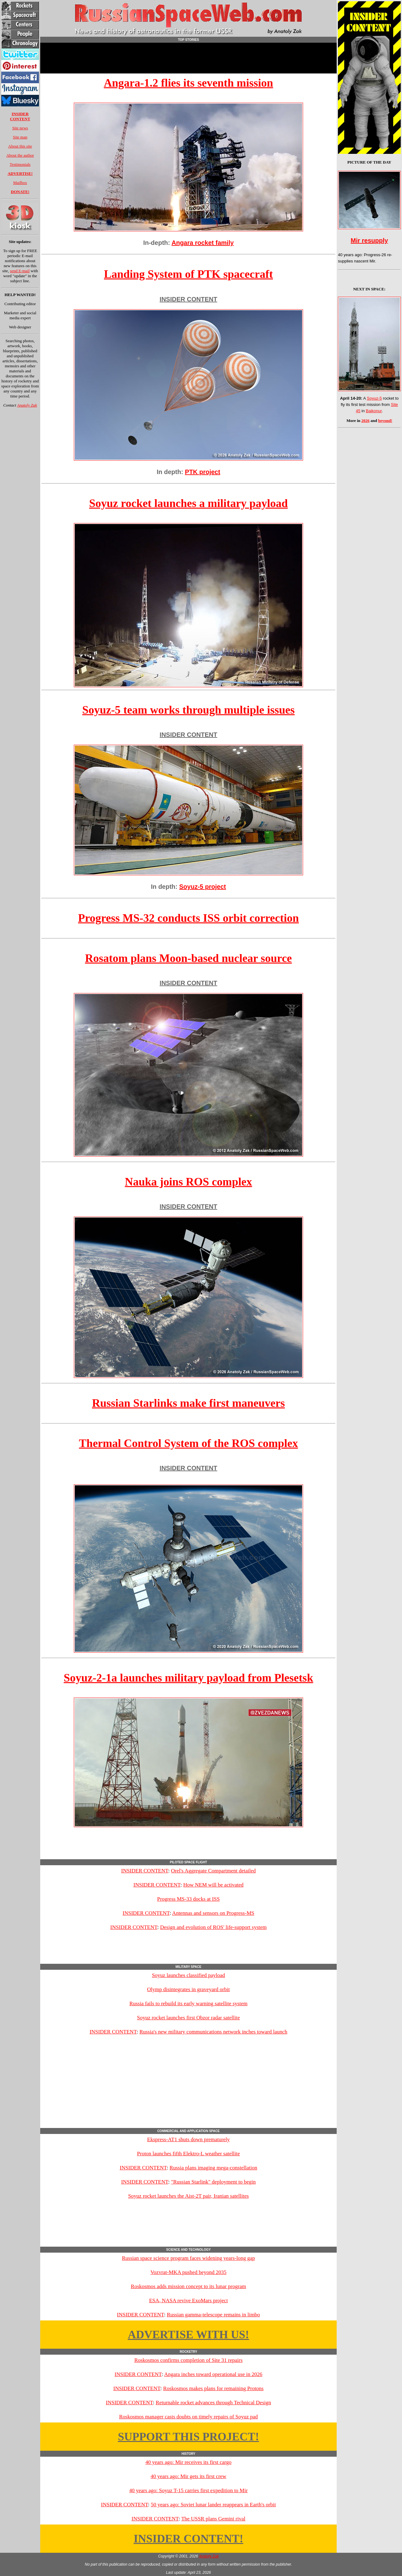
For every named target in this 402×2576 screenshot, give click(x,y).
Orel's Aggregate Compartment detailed (213, 1871)
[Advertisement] (188, 58)
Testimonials (20, 164)
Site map (20, 137)
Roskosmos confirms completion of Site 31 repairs (188, 2360)
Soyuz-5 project (202, 886)
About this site (20, 146)
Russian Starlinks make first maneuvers (188, 1403)
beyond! (385, 420)
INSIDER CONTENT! (188, 2538)
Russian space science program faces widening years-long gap (188, 2258)
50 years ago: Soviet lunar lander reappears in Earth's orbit (213, 2505)
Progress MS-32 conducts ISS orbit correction (188, 918)
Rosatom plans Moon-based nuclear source (188, 958)
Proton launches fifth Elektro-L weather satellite (188, 2154)
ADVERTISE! (20, 173)
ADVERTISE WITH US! (188, 2334)
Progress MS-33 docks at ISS (188, 1899)
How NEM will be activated (213, 1885)
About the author (20, 155)
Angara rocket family (202, 242)
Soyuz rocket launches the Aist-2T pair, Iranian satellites (188, 2196)
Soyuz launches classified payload (188, 1975)
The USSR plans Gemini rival (213, 2519)
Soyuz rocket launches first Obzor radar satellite (188, 2018)
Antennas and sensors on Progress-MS (213, 1913)
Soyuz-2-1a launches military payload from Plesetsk (188, 1677)
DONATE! (20, 191)
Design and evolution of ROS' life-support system (213, 1927)
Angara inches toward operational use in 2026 (213, 2374)
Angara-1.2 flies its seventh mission (188, 83)
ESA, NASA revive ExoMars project (188, 2300)
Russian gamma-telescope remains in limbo (213, 2315)
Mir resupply (369, 240)
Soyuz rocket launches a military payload (188, 503)
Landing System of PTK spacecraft (188, 274)
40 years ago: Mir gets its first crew (188, 2476)
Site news (20, 128)
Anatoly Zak (27, 405)
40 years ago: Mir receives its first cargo (188, 2462)
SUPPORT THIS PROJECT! (188, 2436)
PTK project (202, 471)
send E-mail (20, 270)
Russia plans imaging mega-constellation (213, 2168)
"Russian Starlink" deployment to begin (213, 2182)
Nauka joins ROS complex (188, 1181)
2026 (365, 420)
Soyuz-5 (374, 398)
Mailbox (20, 182)
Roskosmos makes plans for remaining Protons (213, 2388)
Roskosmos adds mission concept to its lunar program (188, 2286)
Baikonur (374, 410)
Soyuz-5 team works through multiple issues (188, 710)
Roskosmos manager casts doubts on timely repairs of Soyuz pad (188, 2417)
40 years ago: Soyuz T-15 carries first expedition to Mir (188, 2490)
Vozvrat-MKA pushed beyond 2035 (188, 2272)
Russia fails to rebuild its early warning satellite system (188, 2003)
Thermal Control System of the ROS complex (188, 1443)
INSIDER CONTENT (188, 299)
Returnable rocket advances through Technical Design (213, 2403)
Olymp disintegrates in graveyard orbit (188, 1989)
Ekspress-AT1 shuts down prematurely (188, 2139)
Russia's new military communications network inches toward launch (213, 2032)
